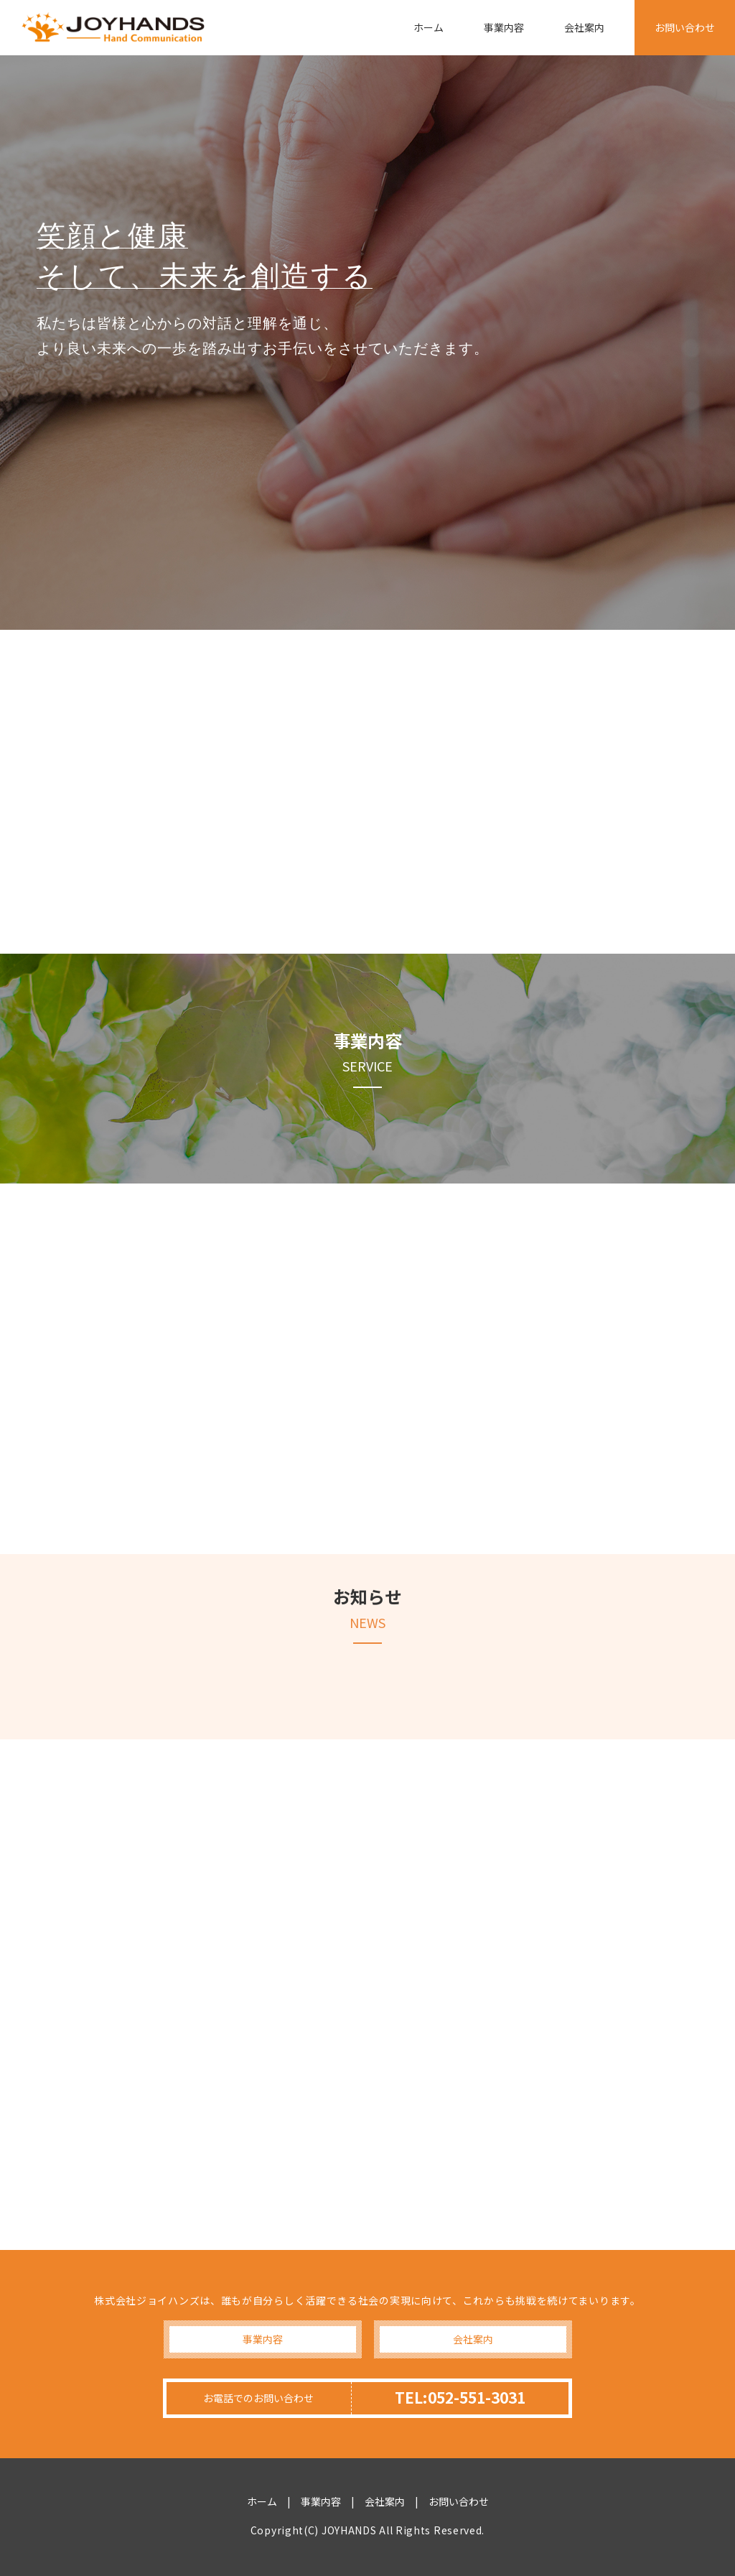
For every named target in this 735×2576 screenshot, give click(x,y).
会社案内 (584, 27)
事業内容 (504, 27)
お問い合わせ (685, 27)
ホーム (428, 27)
